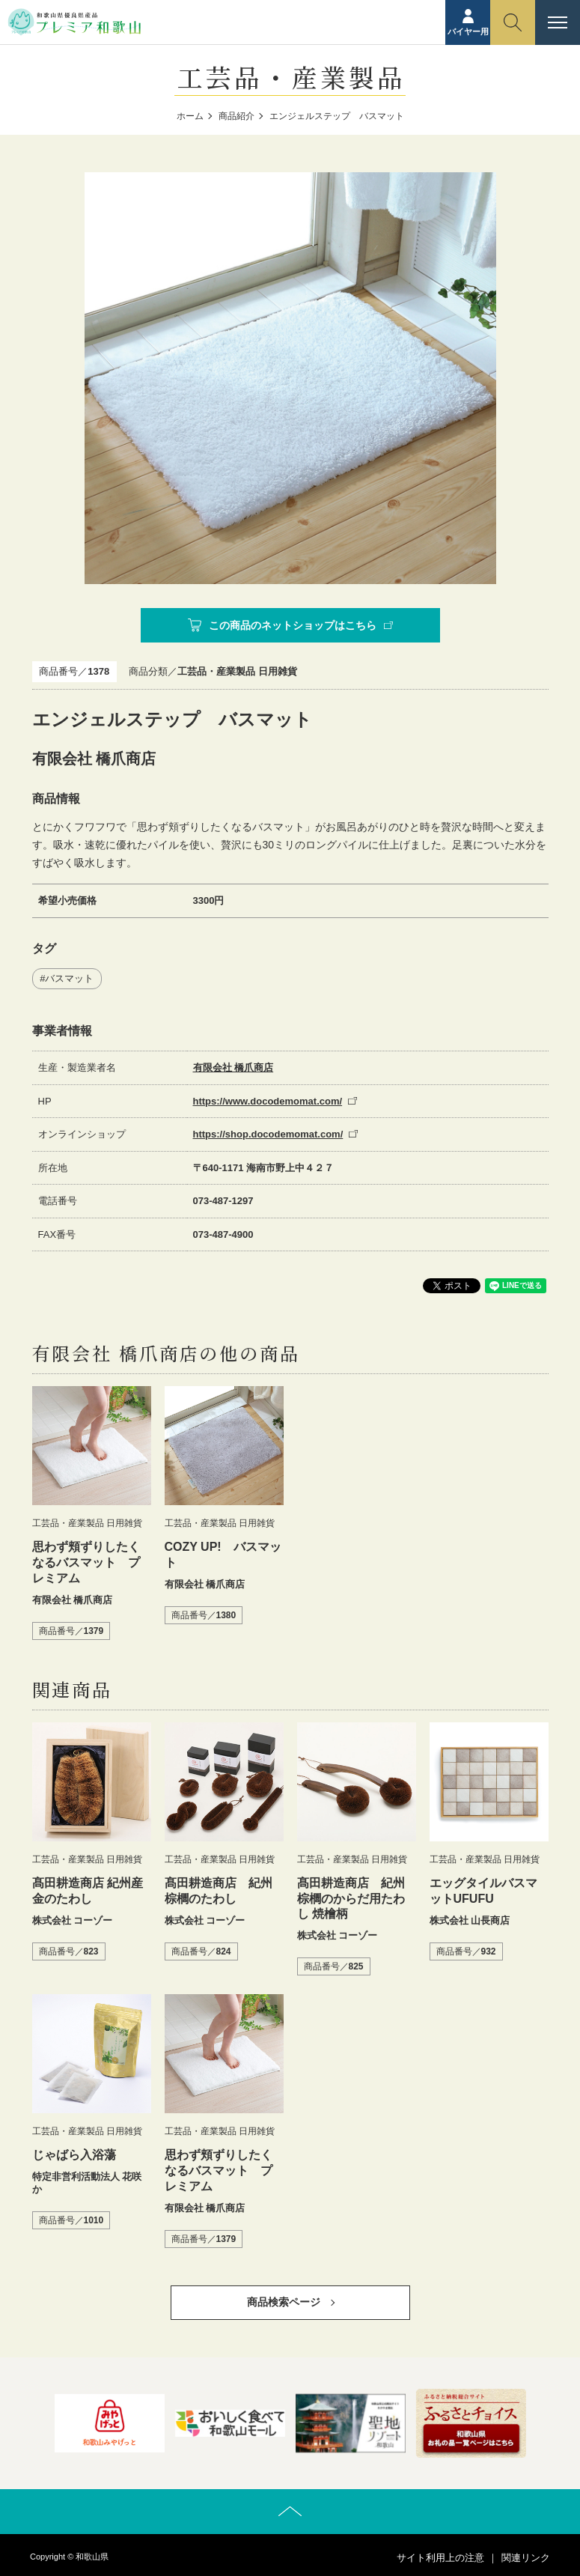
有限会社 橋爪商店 (233, 1067)
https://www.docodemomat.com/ (268, 1101)
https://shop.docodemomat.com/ (268, 1134)
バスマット (69, 978)
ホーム (190, 116)
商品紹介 (236, 116)
